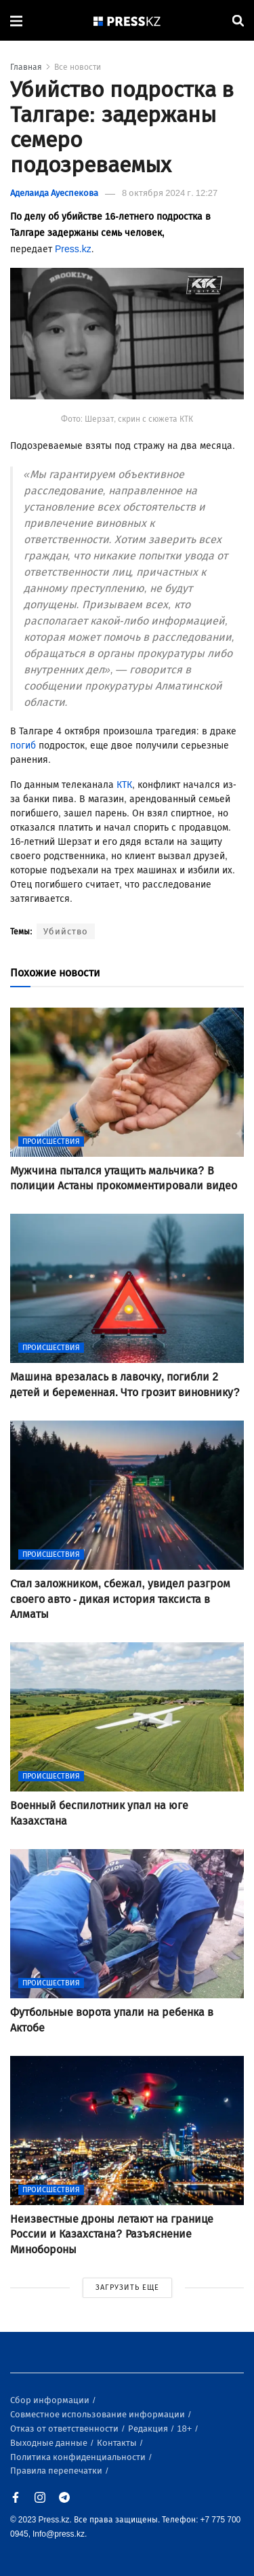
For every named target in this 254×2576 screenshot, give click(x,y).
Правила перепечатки (57, 2470)
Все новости (77, 67)
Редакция (149, 2428)
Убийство (65, 931)
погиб (23, 745)
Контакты (118, 2443)
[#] (127, 20)
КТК (124, 785)
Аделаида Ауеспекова (54, 193)
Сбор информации (50, 2400)
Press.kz (73, 249)
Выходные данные (49, 2443)
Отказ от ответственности (65, 2428)
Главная (26, 67)
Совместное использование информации (98, 2414)
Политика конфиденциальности (79, 2457)
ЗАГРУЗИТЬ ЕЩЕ (127, 2287)
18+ (185, 2428)
